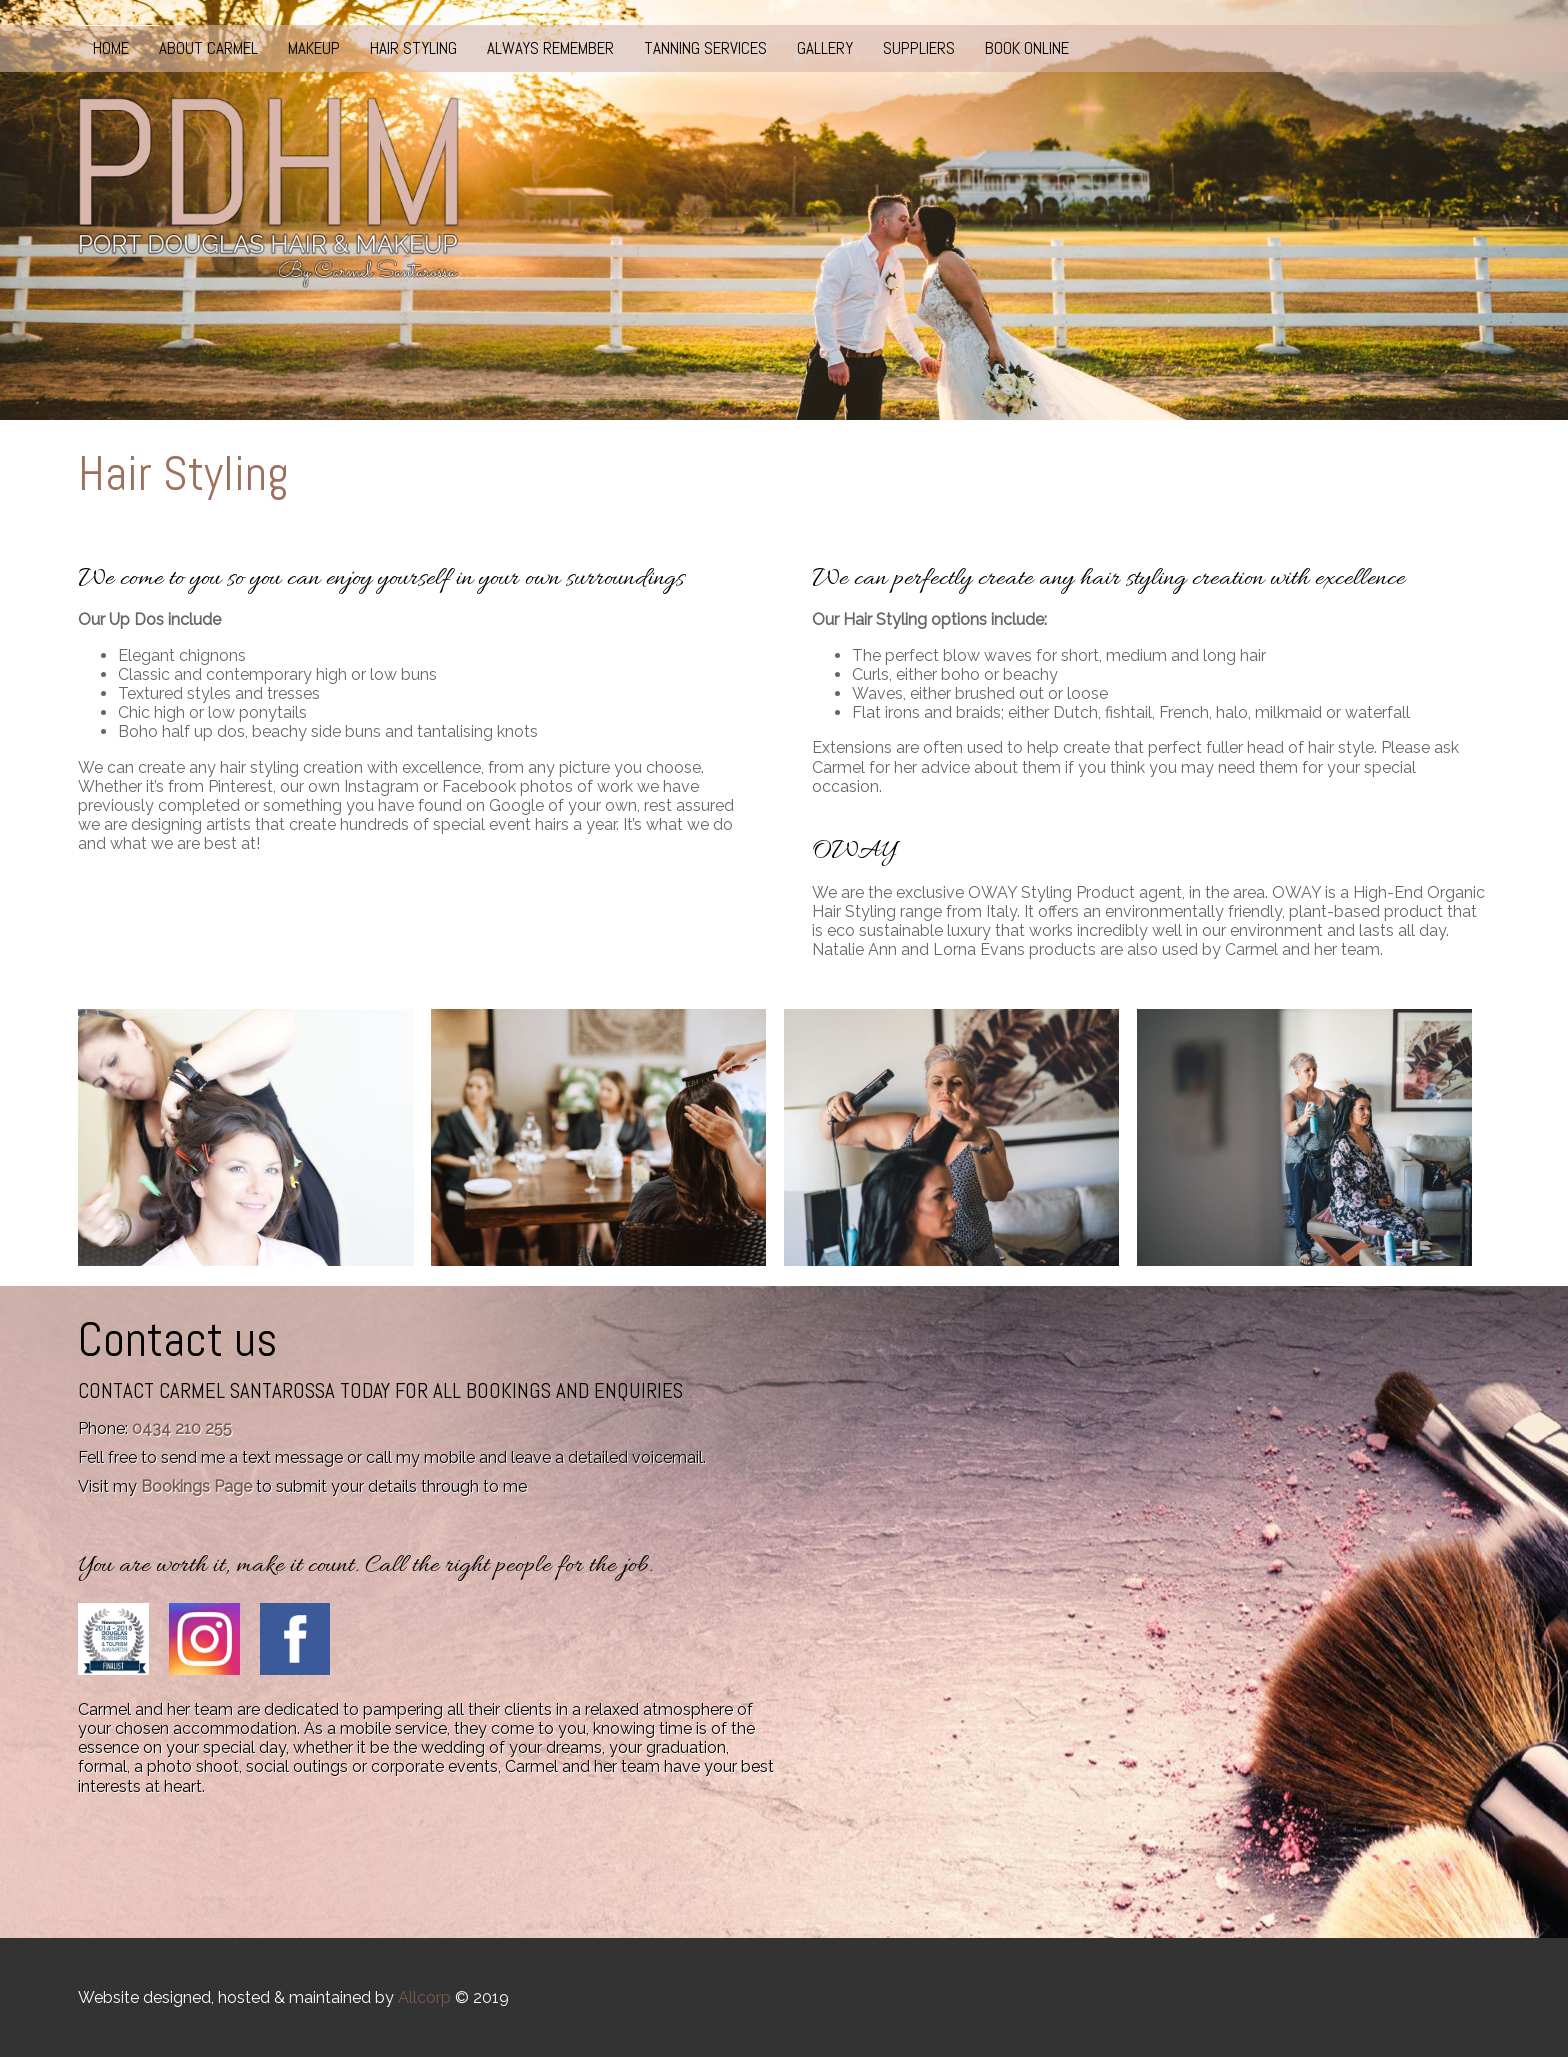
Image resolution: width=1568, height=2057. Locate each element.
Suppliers (919, 48)
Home (111, 48)
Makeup (314, 48)
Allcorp (424, 1997)
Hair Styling (413, 48)
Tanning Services (705, 48)
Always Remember (550, 48)
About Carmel (208, 48)
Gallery (825, 48)
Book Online (1027, 48)
